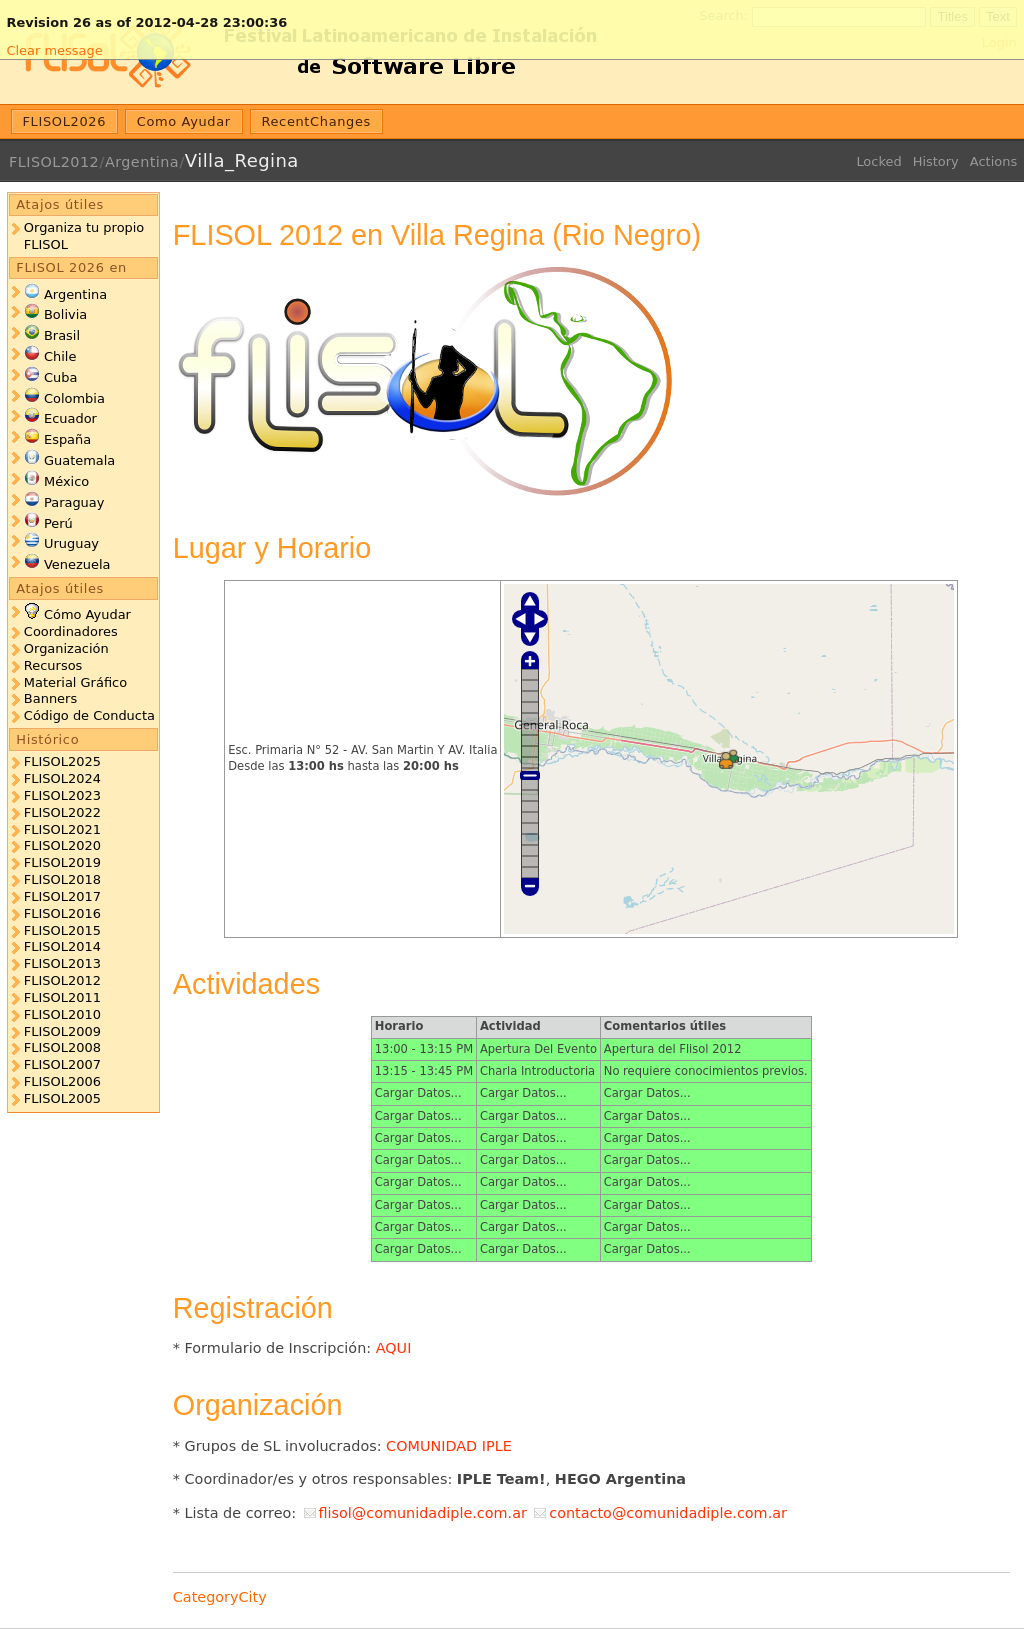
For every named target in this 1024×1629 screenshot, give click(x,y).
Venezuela (77, 564)
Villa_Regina (242, 160)
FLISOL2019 (62, 862)
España (67, 439)
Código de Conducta (89, 715)
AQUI (394, 1348)
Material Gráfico (75, 682)
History (936, 161)
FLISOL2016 (62, 913)
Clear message (54, 50)
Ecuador (70, 418)
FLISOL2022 (62, 812)
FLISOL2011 (62, 997)
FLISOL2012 (54, 162)
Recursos (53, 665)
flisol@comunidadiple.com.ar (422, 1513)
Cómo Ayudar (87, 614)
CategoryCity (220, 1597)
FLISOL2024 (62, 778)
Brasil (62, 335)
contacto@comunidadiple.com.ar (668, 1513)
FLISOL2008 (62, 1047)
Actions (993, 161)
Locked (878, 161)
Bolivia (65, 314)
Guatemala (79, 460)
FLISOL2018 (62, 879)
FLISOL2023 (62, 795)
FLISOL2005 (62, 1098)
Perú (58, 523)
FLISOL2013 (62, 963)
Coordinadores (71, 631)
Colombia (74, 398)
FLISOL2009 (62, 1031)
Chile (60, 356)
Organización (66, 648)
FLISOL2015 (62, 930)
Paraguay (74, 502)
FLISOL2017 (62, 896)
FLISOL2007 (62, 1064)
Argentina (142, 162)
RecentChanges (316, 121)
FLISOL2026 (65, 121)
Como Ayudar (184, 121)
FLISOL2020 (62, 845)
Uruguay (71, 543)
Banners (50, 698)
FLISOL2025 (62, 761)
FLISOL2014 (62, 946)
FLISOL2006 (62, 1081)
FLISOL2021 (62, 829)
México (66, 481)
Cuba (60, 377)
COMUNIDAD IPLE (449, 1446)
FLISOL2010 (62, 1014)
